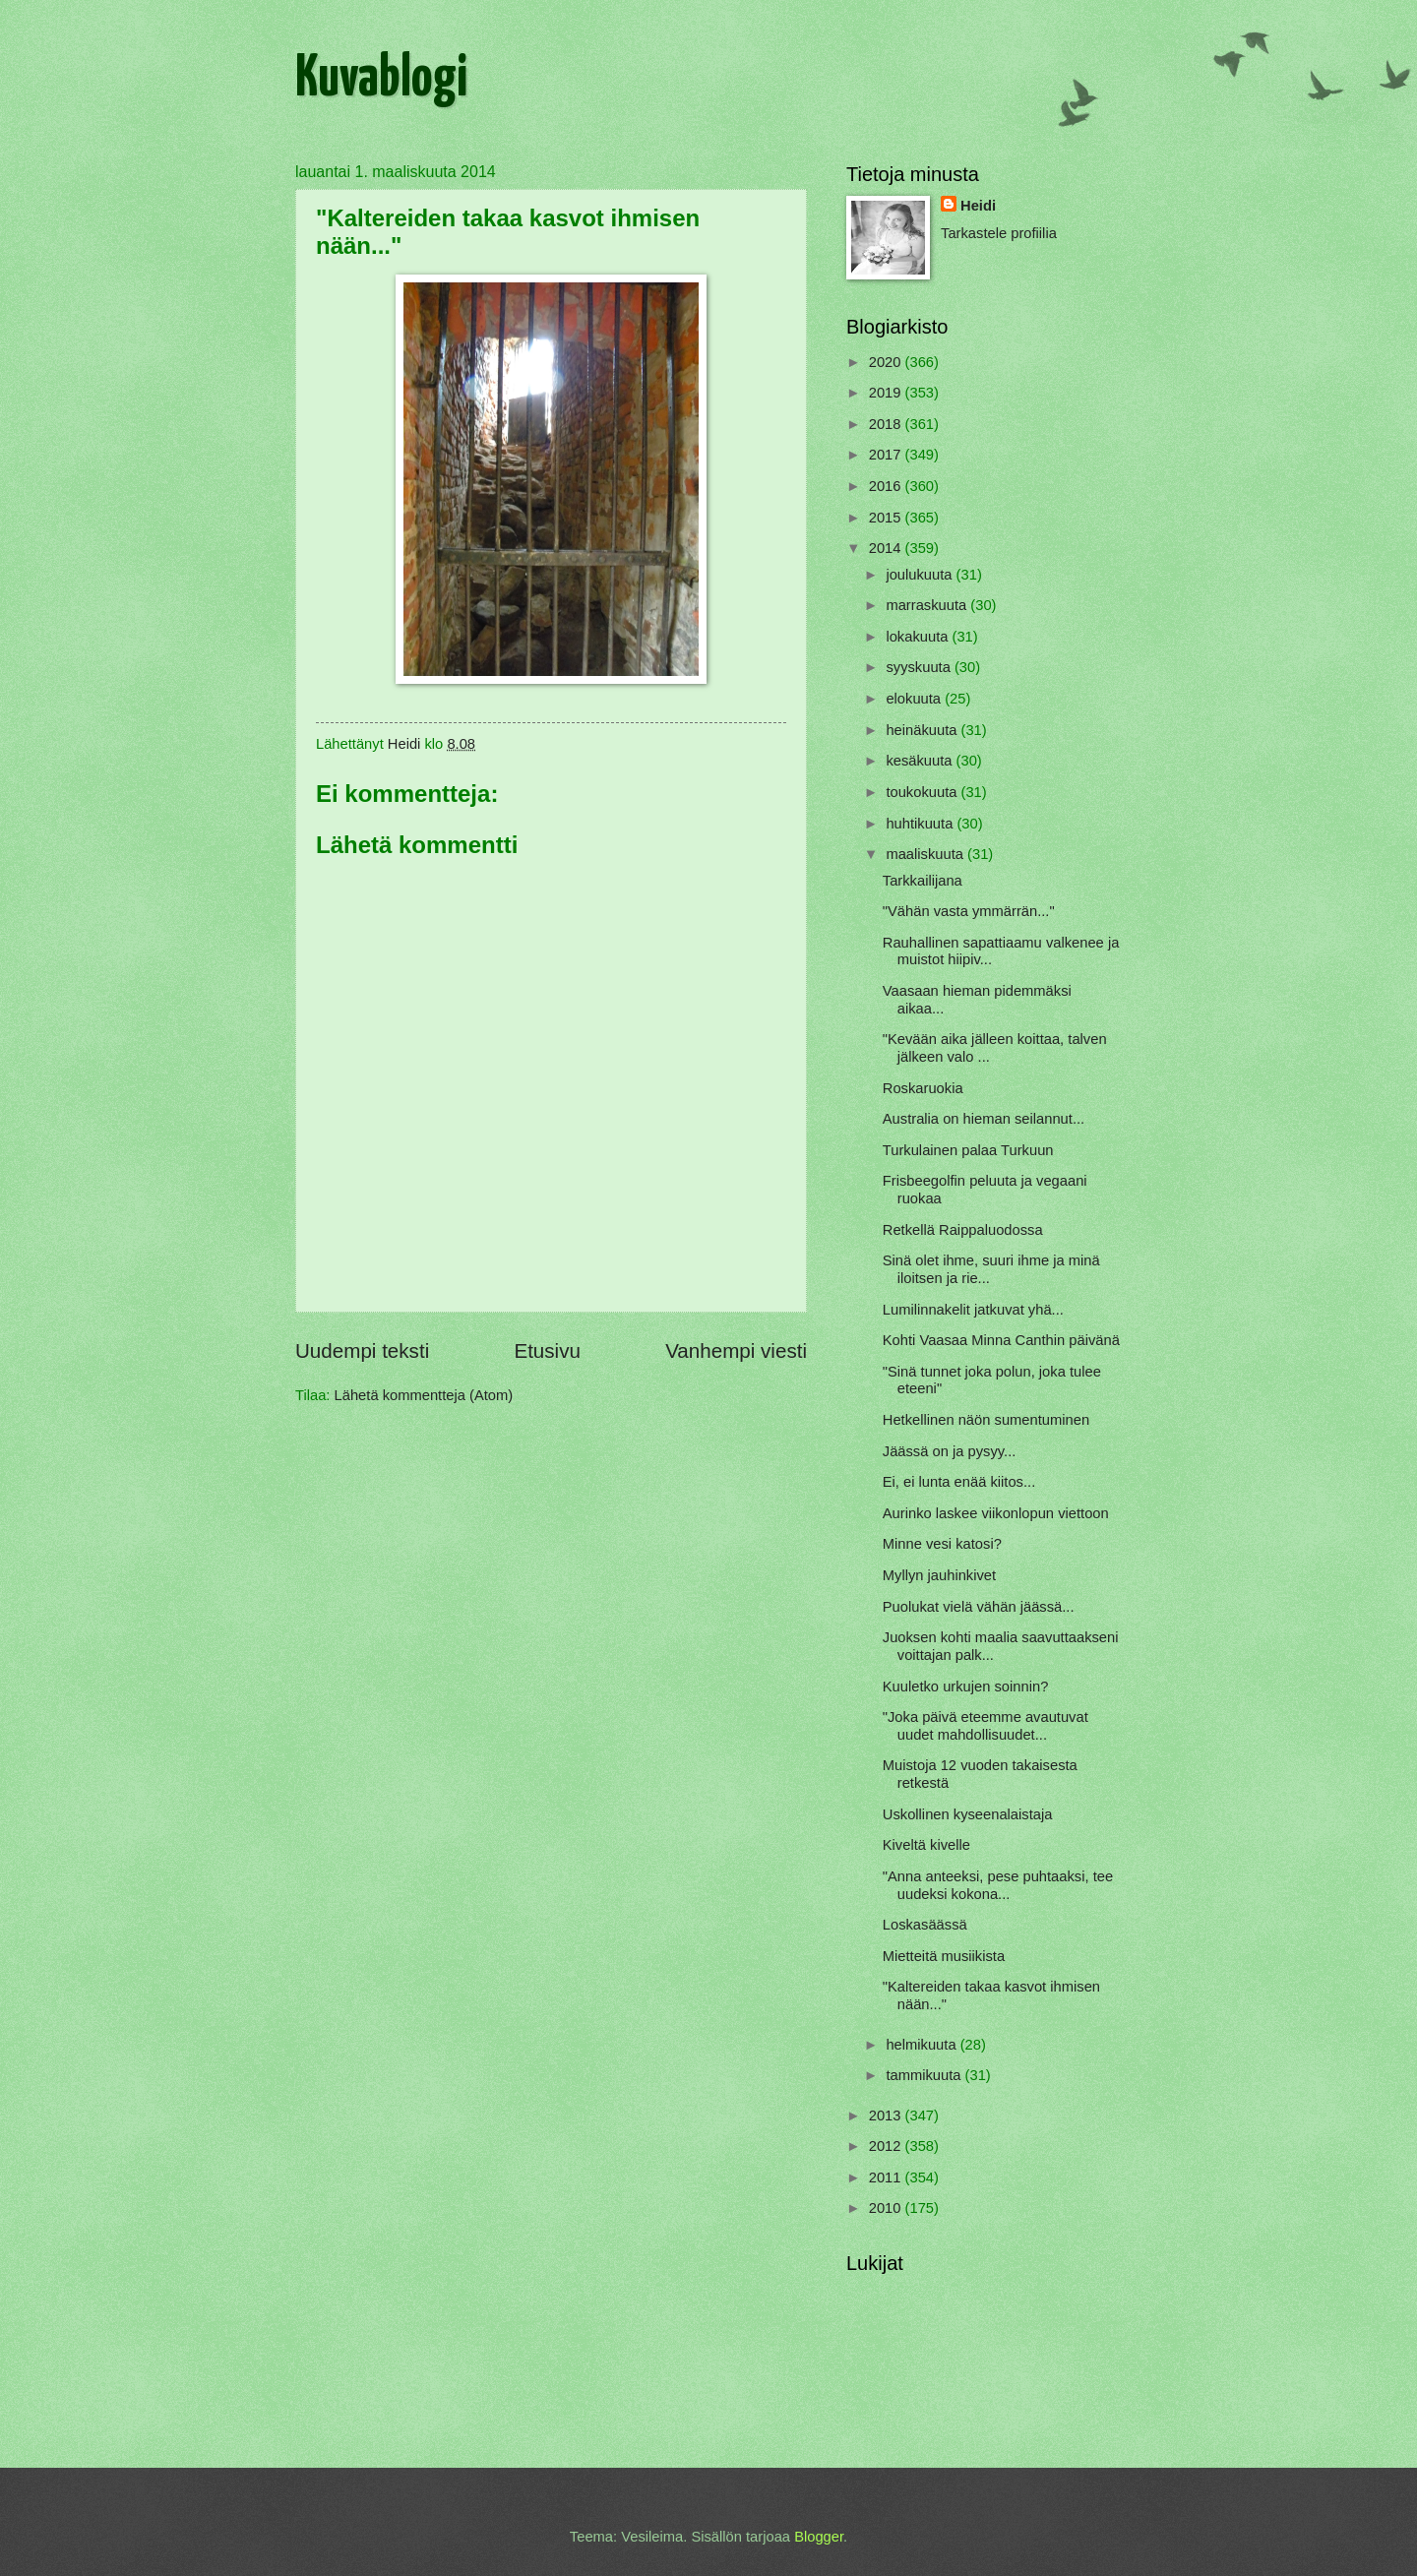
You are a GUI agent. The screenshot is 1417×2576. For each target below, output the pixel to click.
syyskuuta (920, 667)
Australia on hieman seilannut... (983, 1119)
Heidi (978, 206)
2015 (887, 517)
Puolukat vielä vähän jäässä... (979, 1607)
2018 (887, 424)
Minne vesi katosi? (942, 1544)
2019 (887, 392)
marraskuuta (928, 605)
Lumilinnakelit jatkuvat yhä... (973, 1310)
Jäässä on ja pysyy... (950, 1451)
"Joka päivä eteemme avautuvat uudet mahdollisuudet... (985, 1726)
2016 (887, 486)
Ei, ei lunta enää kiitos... (959, 1482)
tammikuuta (925, 2075)
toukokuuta (923, 792)
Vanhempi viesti (736, 1350)
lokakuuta (919, 636)
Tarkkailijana (922, 881)
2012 (887, 2146)
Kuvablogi (381, 79)
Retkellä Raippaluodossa (963, 1230)
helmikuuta (922, 2045)
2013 (887, 2115)
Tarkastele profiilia (999, 233)
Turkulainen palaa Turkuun (968, 1150)
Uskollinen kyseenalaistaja (968, 1814)
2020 (887, 362)
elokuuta (915, 698)
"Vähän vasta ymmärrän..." (969, 911)
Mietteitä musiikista (944, 1956)
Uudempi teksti (362, 1350)
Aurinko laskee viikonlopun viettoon (996, 1513)
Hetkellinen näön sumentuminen (986, 1420)
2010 (887, 2208)
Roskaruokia (923, 1088)
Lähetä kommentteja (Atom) (424, 1395)
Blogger (818, 2537)
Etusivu (547, 1350)
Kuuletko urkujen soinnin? (966, 1686)
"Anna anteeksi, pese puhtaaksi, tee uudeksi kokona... (998, 1885)
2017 (887, 454)
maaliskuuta (926, 854)
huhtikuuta (921, 823)
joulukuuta (920, 575)
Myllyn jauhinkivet (939, 1575)
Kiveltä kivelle (926, 1845)
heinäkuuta (923, 730)
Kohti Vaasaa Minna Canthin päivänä (1001, 1340)
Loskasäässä (925, 1924)
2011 (887, 2177)
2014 (887, 548)
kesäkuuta (920, 760)
